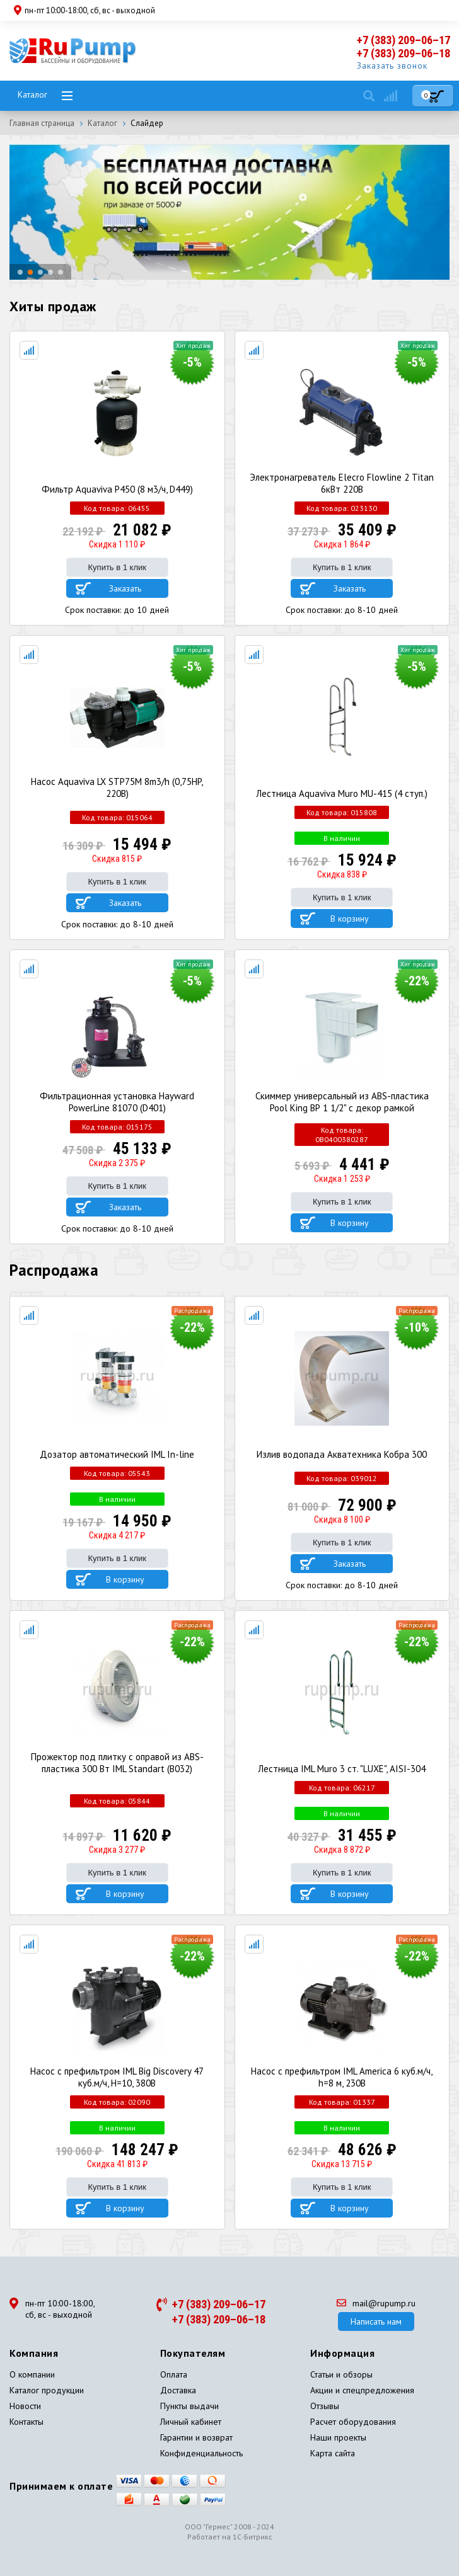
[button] (20, 272)
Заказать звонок (392, 65)
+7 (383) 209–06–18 (403, 53)
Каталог (32, 94)
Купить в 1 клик (117, 567)
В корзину (349, 918)
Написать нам (376, 2321)
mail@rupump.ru (376, 2303)
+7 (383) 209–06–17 (403, 40)
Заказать (125, 588)
